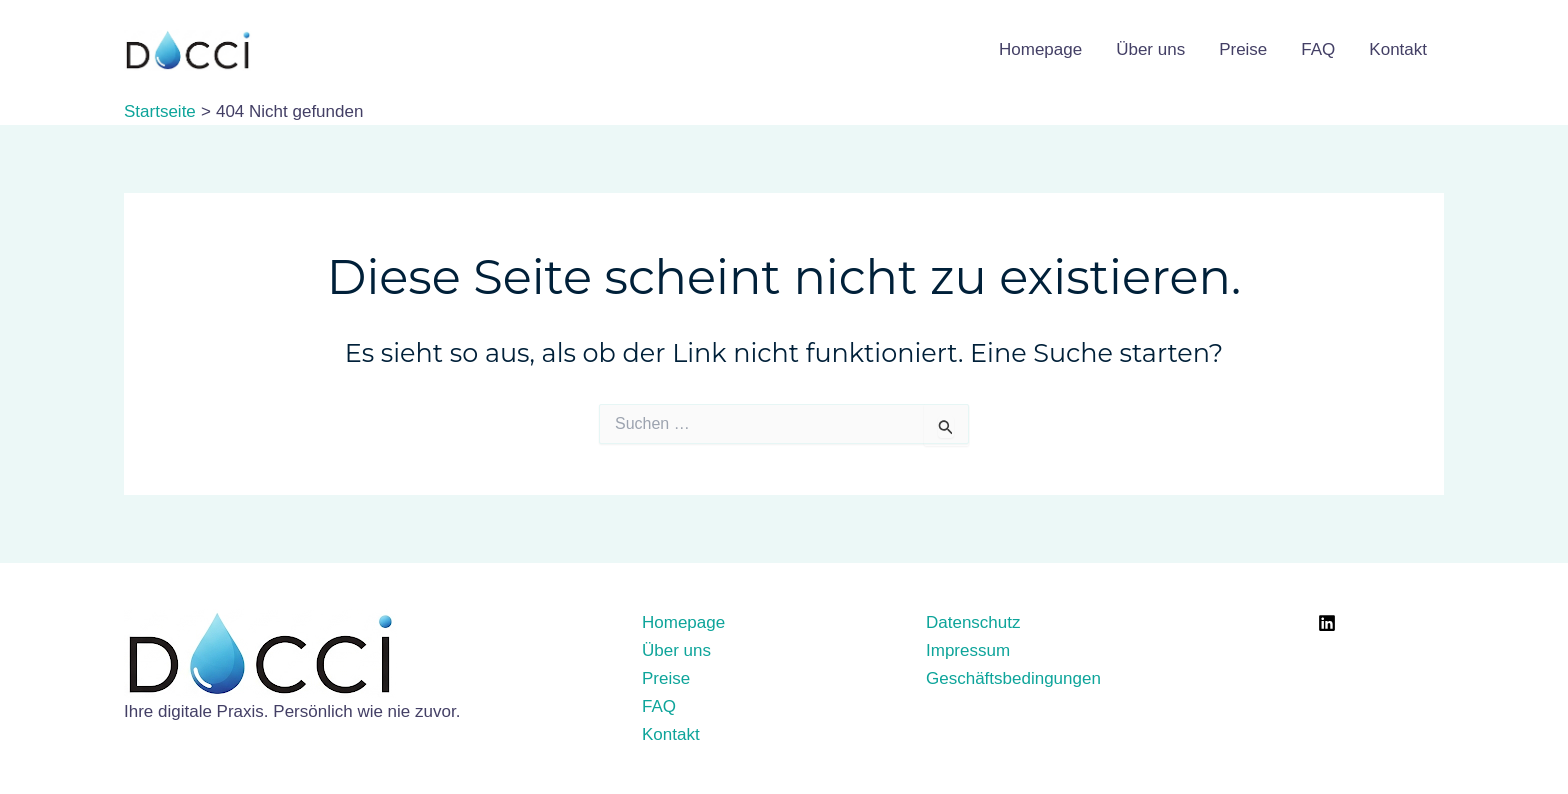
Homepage (1040, 49)
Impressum (968, 650)
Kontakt (1398, 49)
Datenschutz (973, 622)
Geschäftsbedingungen (1013, 678)
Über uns (1150, 49)
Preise (1243, 49)
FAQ (1318, 49)
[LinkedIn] (1327, 623)
